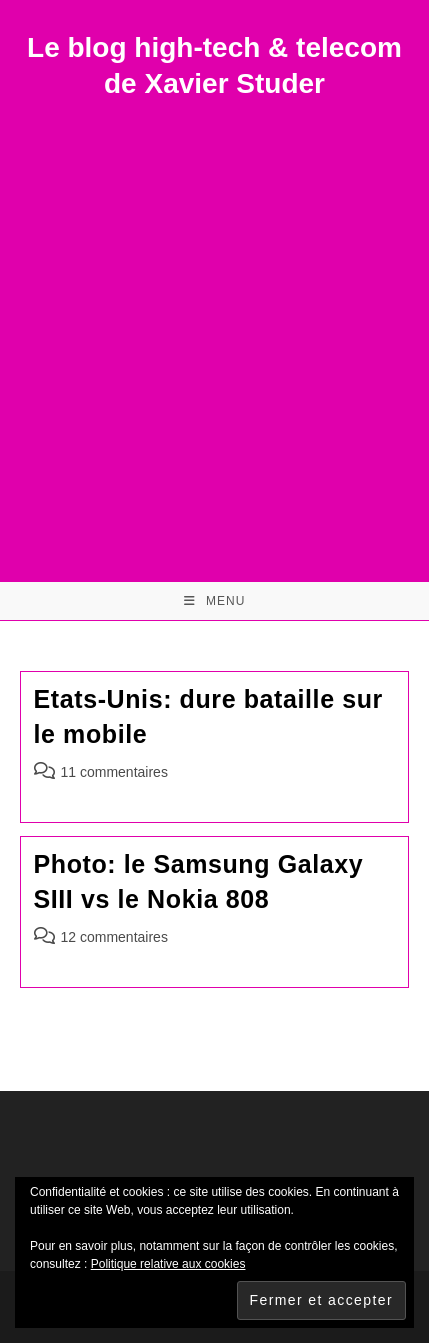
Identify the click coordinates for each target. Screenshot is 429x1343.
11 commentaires (114, 772)
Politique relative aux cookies (168, 1264)
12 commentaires (114, 937)
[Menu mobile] (215, 601)
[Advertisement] (214, 327)
